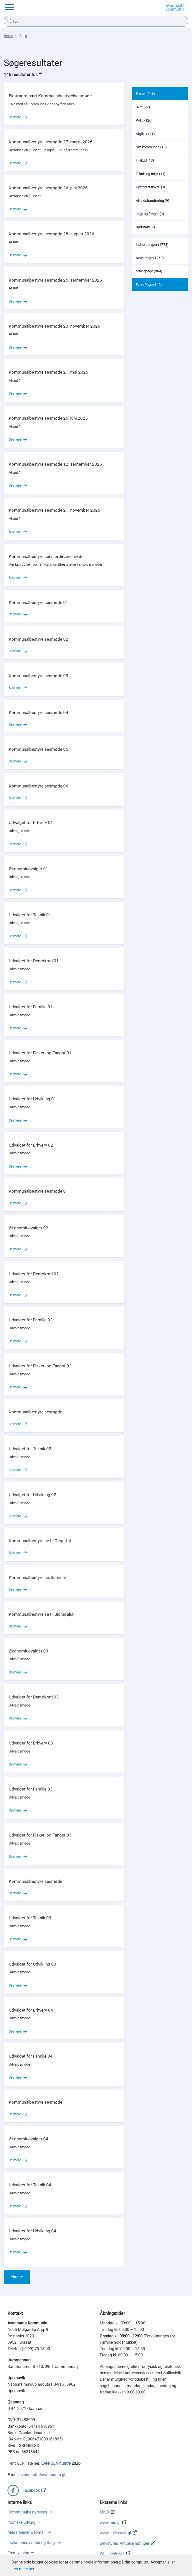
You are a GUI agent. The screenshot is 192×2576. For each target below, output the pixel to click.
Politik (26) (144, 120)
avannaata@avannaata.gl (42, 2474)
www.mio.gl (110, 2522)
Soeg (23, 36)
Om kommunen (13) (151, 147)
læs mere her (23, 2568)
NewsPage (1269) (150, 258)
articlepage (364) (149, 271)
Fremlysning (18, 2552)
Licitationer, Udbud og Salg (32, 2542)
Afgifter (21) (145, 134)
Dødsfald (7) (145, 227)
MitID (104, 2512)
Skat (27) (143, 107)
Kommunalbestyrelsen (27, 2512)
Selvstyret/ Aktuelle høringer (124, 2543)
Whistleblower (112, 2553)
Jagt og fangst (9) (150, 214)
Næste (17, 2277)
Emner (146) (145, 94)
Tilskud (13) (145, 160)
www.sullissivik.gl (115, 2532)
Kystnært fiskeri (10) (152, 187)
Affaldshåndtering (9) (152, 201)
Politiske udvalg (22, 2522)
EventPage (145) (149, 285)
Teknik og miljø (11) (151, 174)
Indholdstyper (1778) (152, 245)
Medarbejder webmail (27, 2532)
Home (8, 36)
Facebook (31, 2490)
